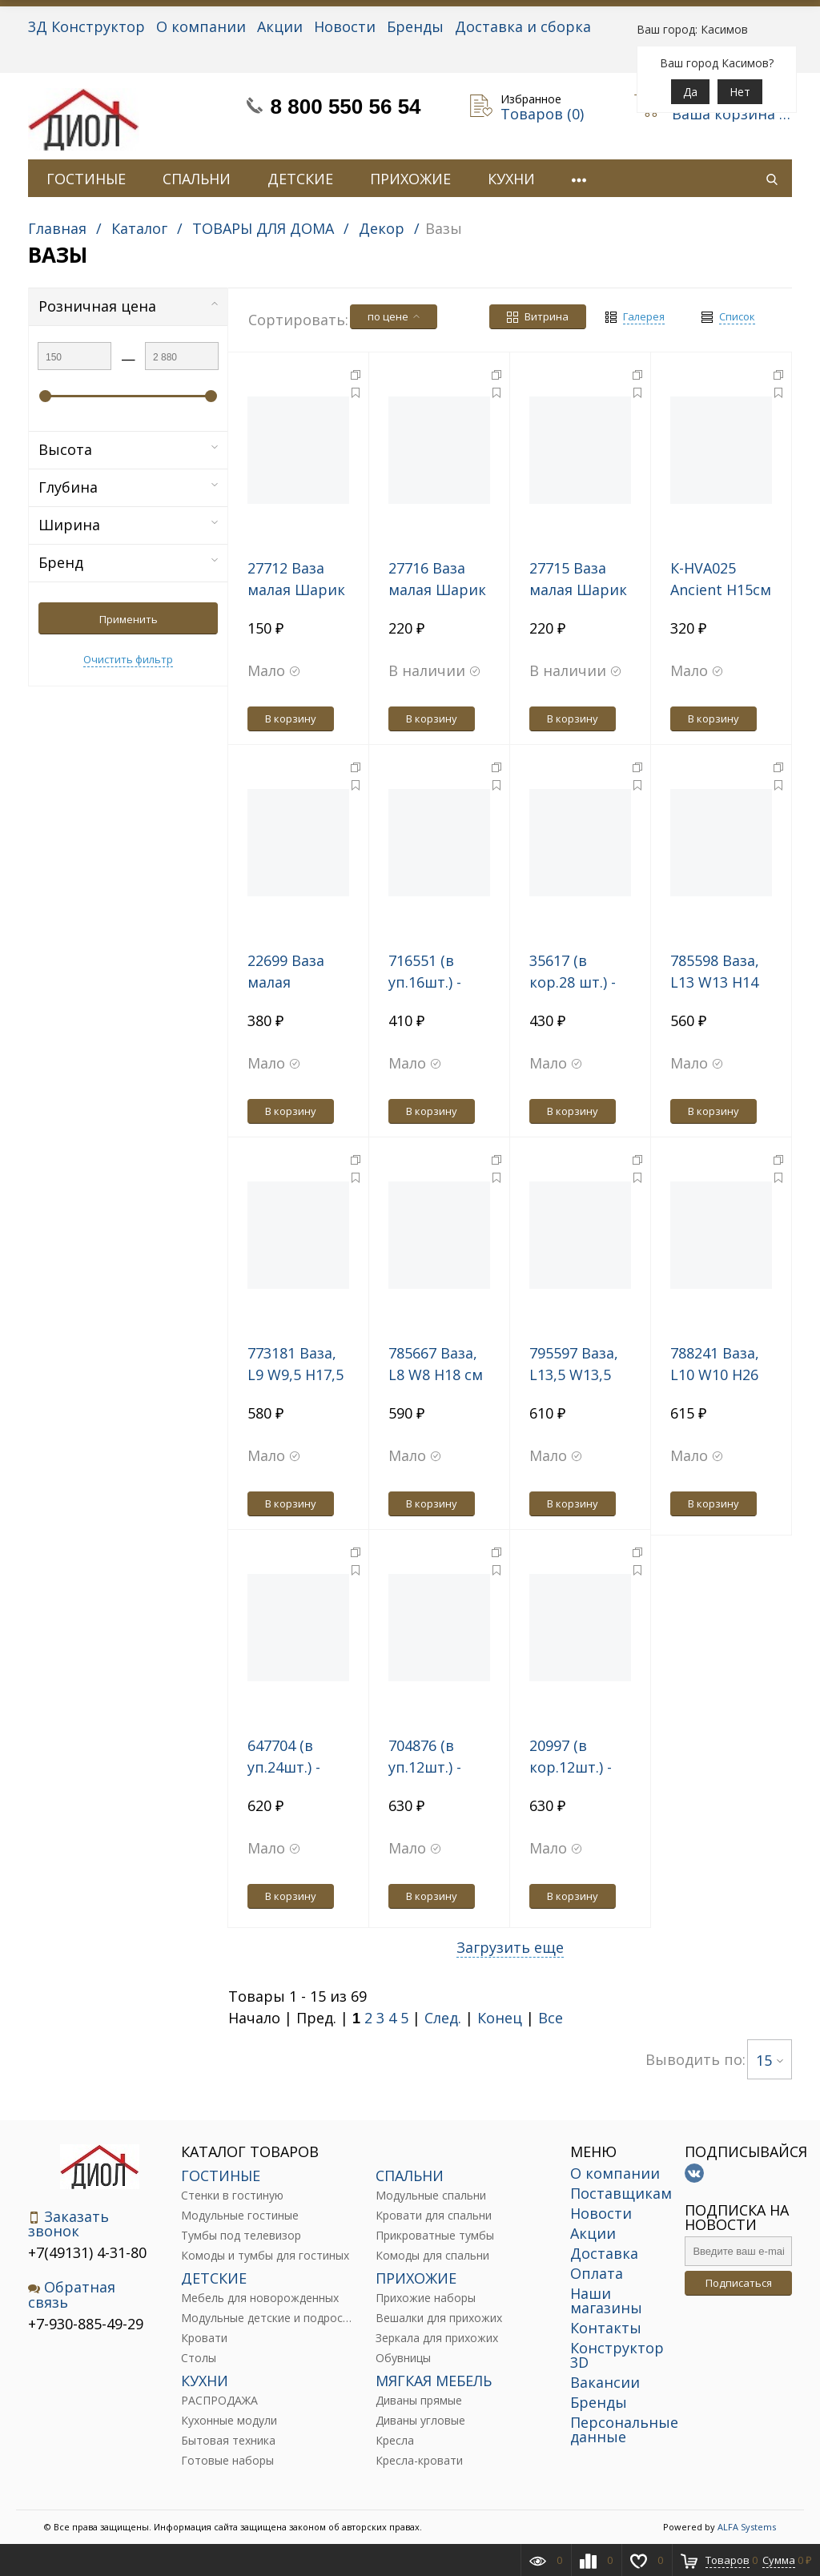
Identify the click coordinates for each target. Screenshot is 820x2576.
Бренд (128, 562)
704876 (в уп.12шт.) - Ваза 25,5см (430, 1767)
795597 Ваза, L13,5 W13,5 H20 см (573, 1374)
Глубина (128, 487)
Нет (740, 91)
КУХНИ (511, 178)
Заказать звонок (68, 2224)
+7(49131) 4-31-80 (87, 2252)
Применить (128, 619)
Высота (128, 449)
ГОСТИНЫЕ (86, 178)
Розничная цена (128, 306)
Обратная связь (71, 2294)
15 (769, 2060)
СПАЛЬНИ (197, 178)
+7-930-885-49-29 (85, 2323)
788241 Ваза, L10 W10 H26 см (714, 1374)
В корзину (290, 718)
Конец (499, 2017)
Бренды (415, 26)
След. (442, 2017)
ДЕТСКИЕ (300, 178)
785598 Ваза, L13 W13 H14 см (714, 982)
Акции (280, 26)
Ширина (128, 524)
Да (690, 91)
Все (550, 2017)
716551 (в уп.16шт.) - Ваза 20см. (425, 982)
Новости (345, 26)
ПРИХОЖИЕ (410, 178)
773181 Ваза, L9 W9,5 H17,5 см (295, 1374)
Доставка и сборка (523, 26)
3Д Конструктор (86, 26)
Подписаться (738, 2283)
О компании (201, 26)
